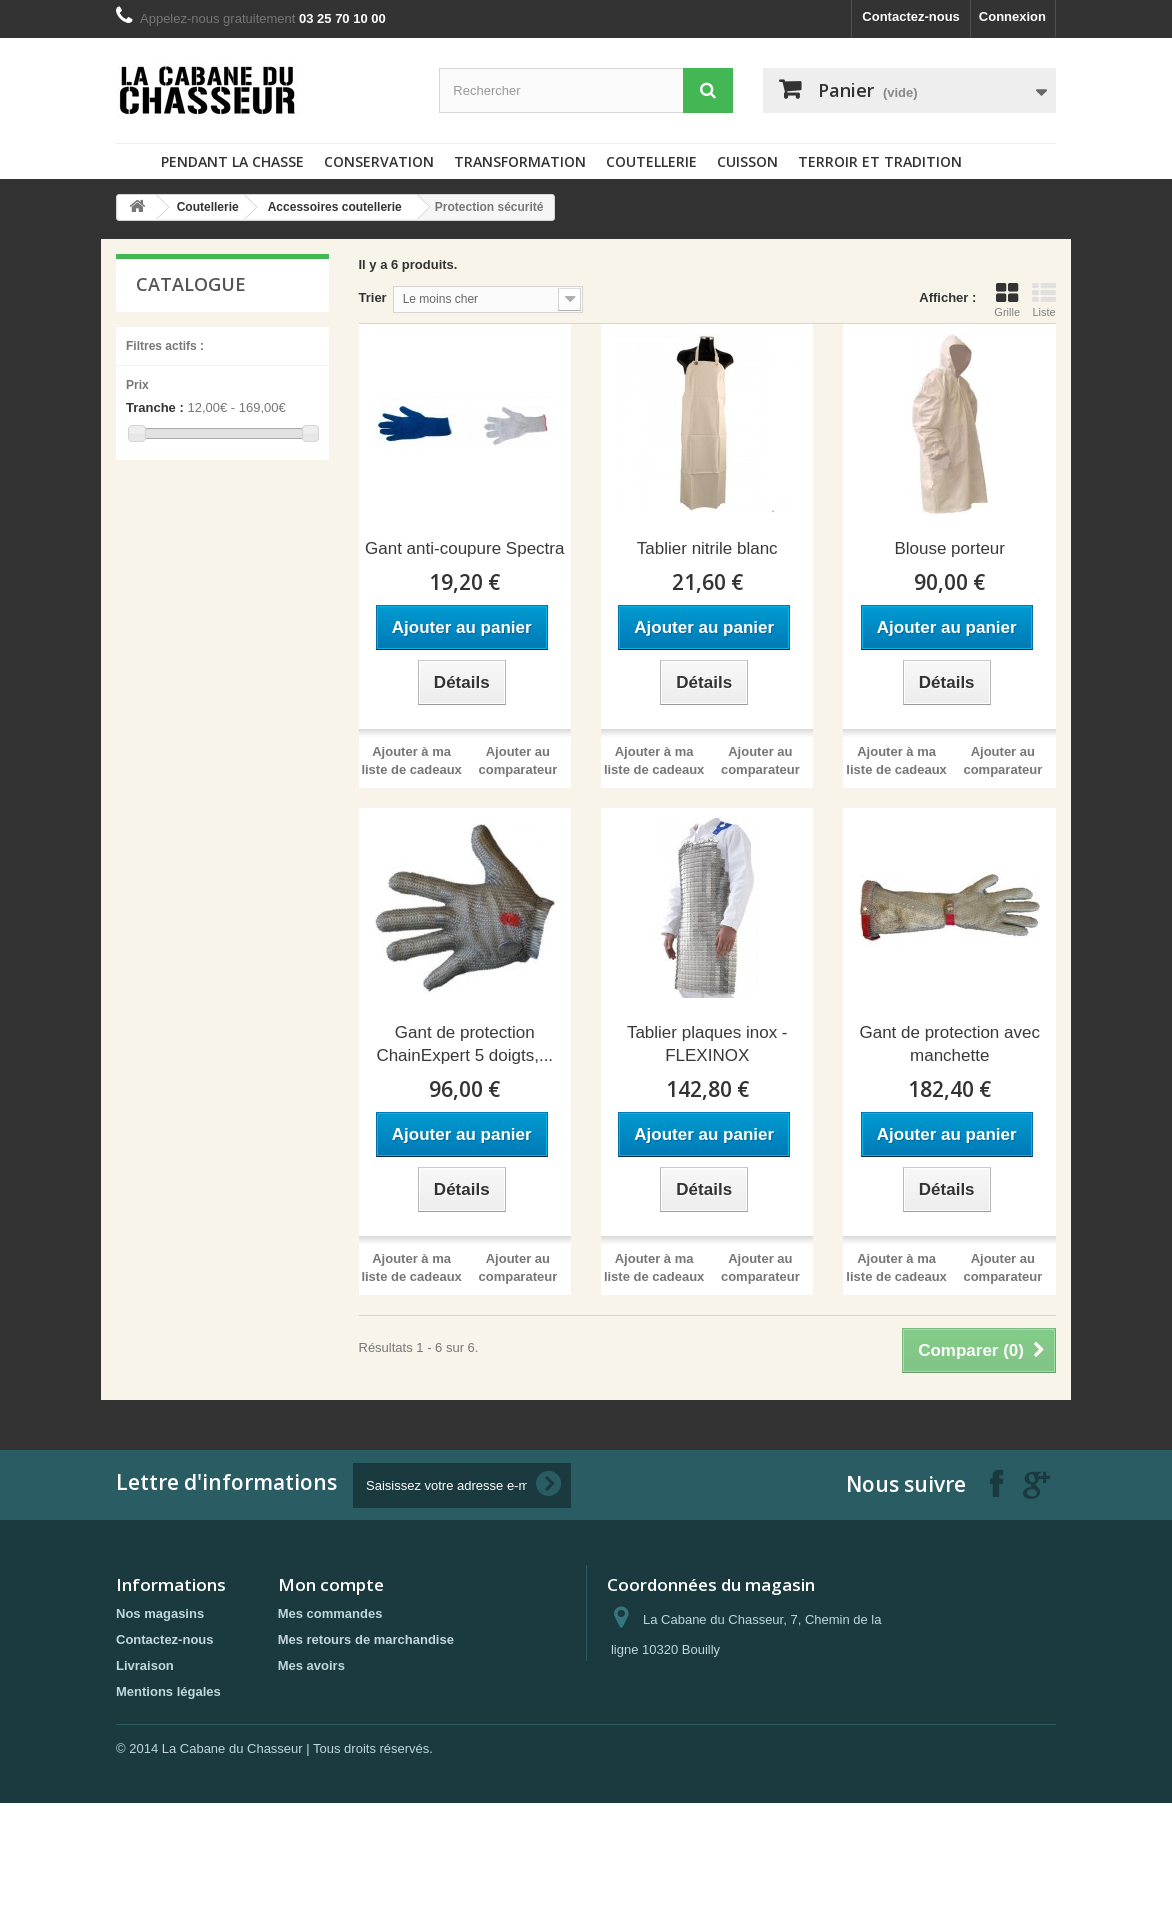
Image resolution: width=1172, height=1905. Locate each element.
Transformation (520, 161)
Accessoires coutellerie (335, 207)
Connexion (1012, 16)
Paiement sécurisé (173, 1761)
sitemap (140, 1787)
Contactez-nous (911, 16)
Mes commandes (330, 1613)
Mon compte (331, 1584)
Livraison (145, 1665)
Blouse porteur (949, 548)
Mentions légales (168, 1691)
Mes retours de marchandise (366, 1639)
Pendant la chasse (232, 161)
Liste (1044, 300)
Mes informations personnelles (373, 1717)
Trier (373, 297)
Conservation (379, 161)
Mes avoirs (311, 1665)
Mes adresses (320, 1691)
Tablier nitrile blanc (707, 548)
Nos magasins (160, 1613)
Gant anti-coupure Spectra (464, 548)
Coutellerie (651, 161)
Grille (1007, 300)
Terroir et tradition (880, 161)
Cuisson (747, 161)
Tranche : (155, 407)
